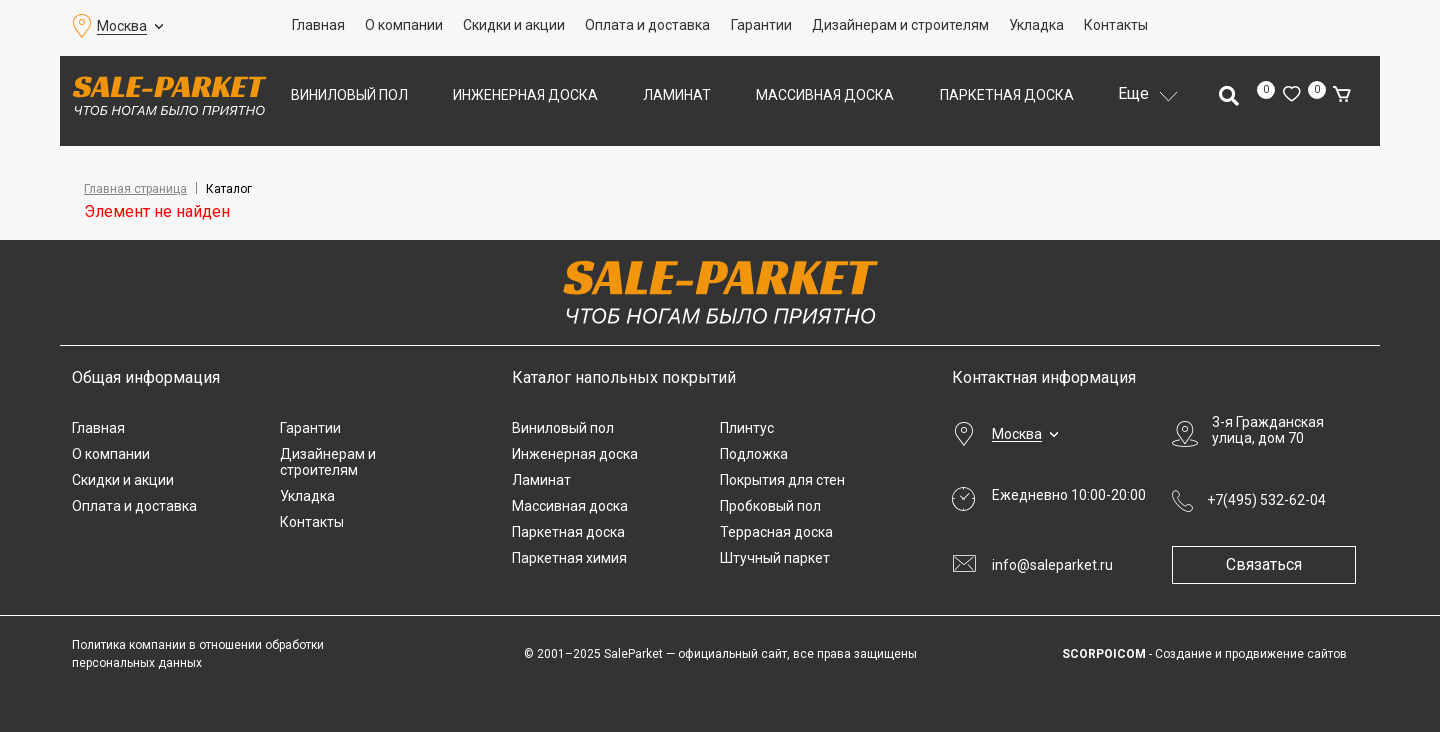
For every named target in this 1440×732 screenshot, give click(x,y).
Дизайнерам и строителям (900, 25)
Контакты (1116, 25)
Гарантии (761, 25)
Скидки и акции (514, 25)
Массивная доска (825, 95)
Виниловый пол (349, 95)
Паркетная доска (1007, 95)
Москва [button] (122, 26)
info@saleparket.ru (1052, 565)
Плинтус (747, 428)
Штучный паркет (775, 558)
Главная (318, 25)
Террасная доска (776, 532)
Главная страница (135, 189)
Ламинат (677, 95)
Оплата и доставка (647, 25)
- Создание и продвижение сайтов (1204, 654)
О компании (404, 25)
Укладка (1036, 25)
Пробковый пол (770, 506)
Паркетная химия (569, 558)
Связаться (1272, 564)
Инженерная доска (525, 95)
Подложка (754, 454)
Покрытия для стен (782, 480)
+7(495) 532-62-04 (1266, 500)
